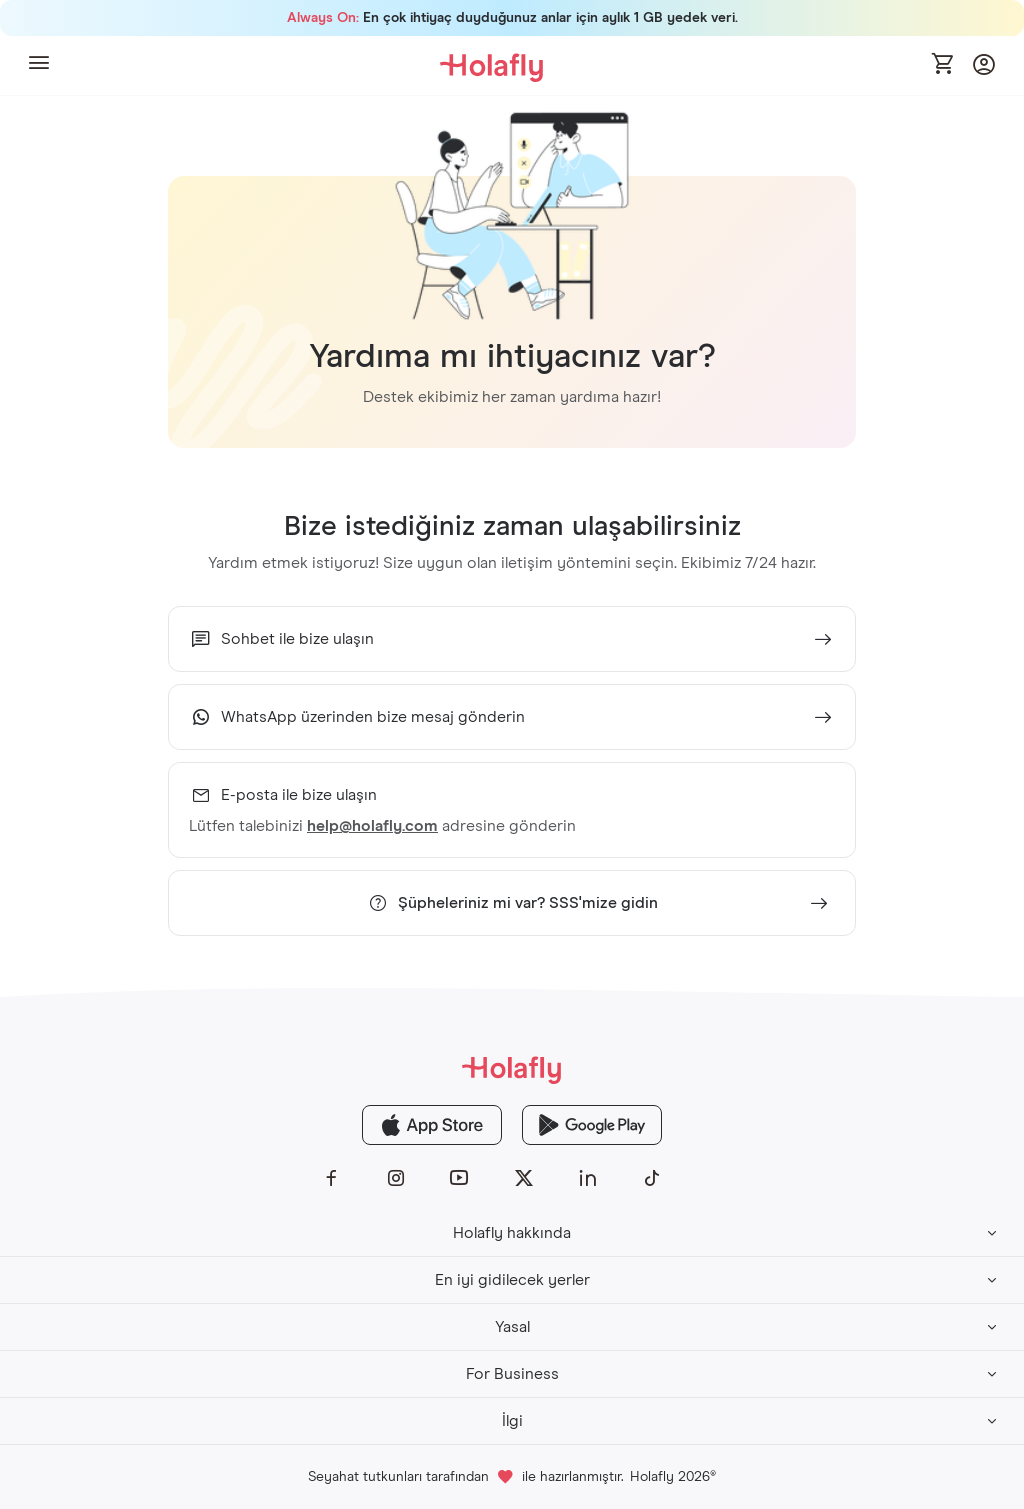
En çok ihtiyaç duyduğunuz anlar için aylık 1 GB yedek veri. (512, 18)
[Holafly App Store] (432, 1125)
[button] (39, 65)
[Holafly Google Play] (592, 1125)
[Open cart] (944, 65)
